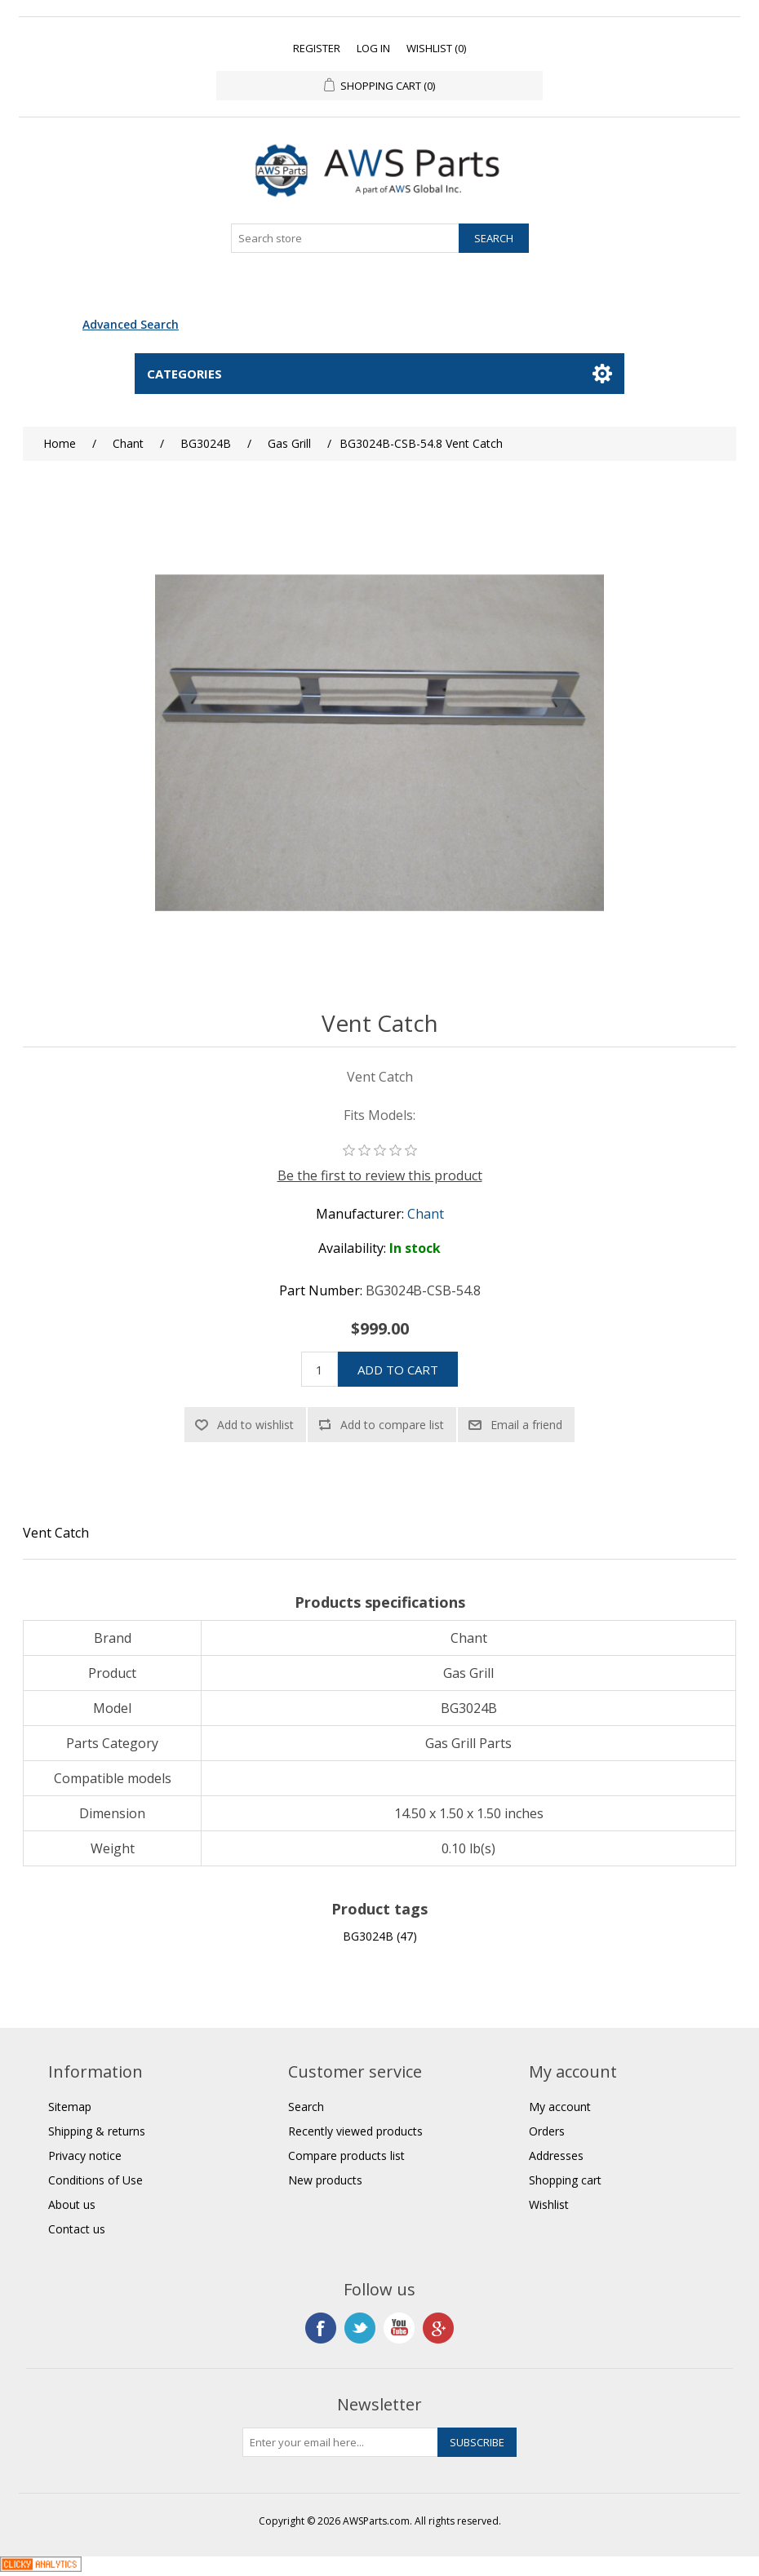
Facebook (320, 2328)
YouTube (399, 2328)
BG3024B (368, 1936)
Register (316, 48)
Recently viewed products (355, 2131)
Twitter (359, 2328)
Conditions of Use (95, 2180)
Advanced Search (130, 324)
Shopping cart (565, 2180)
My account (560, 2106)
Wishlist (549, 2204)
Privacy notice (85, 2155)
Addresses (556, 2155)
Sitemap (69, 2106)
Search (306, 2106)
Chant (425, 1214)
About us (71, 2204)
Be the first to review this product (379, 1175)
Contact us (76, 2229)
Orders (547, 2131)
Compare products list (346, 2155)
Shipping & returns (96, 2131)
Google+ (438, 2328)
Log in (373, 48)
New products (325, 2180)
